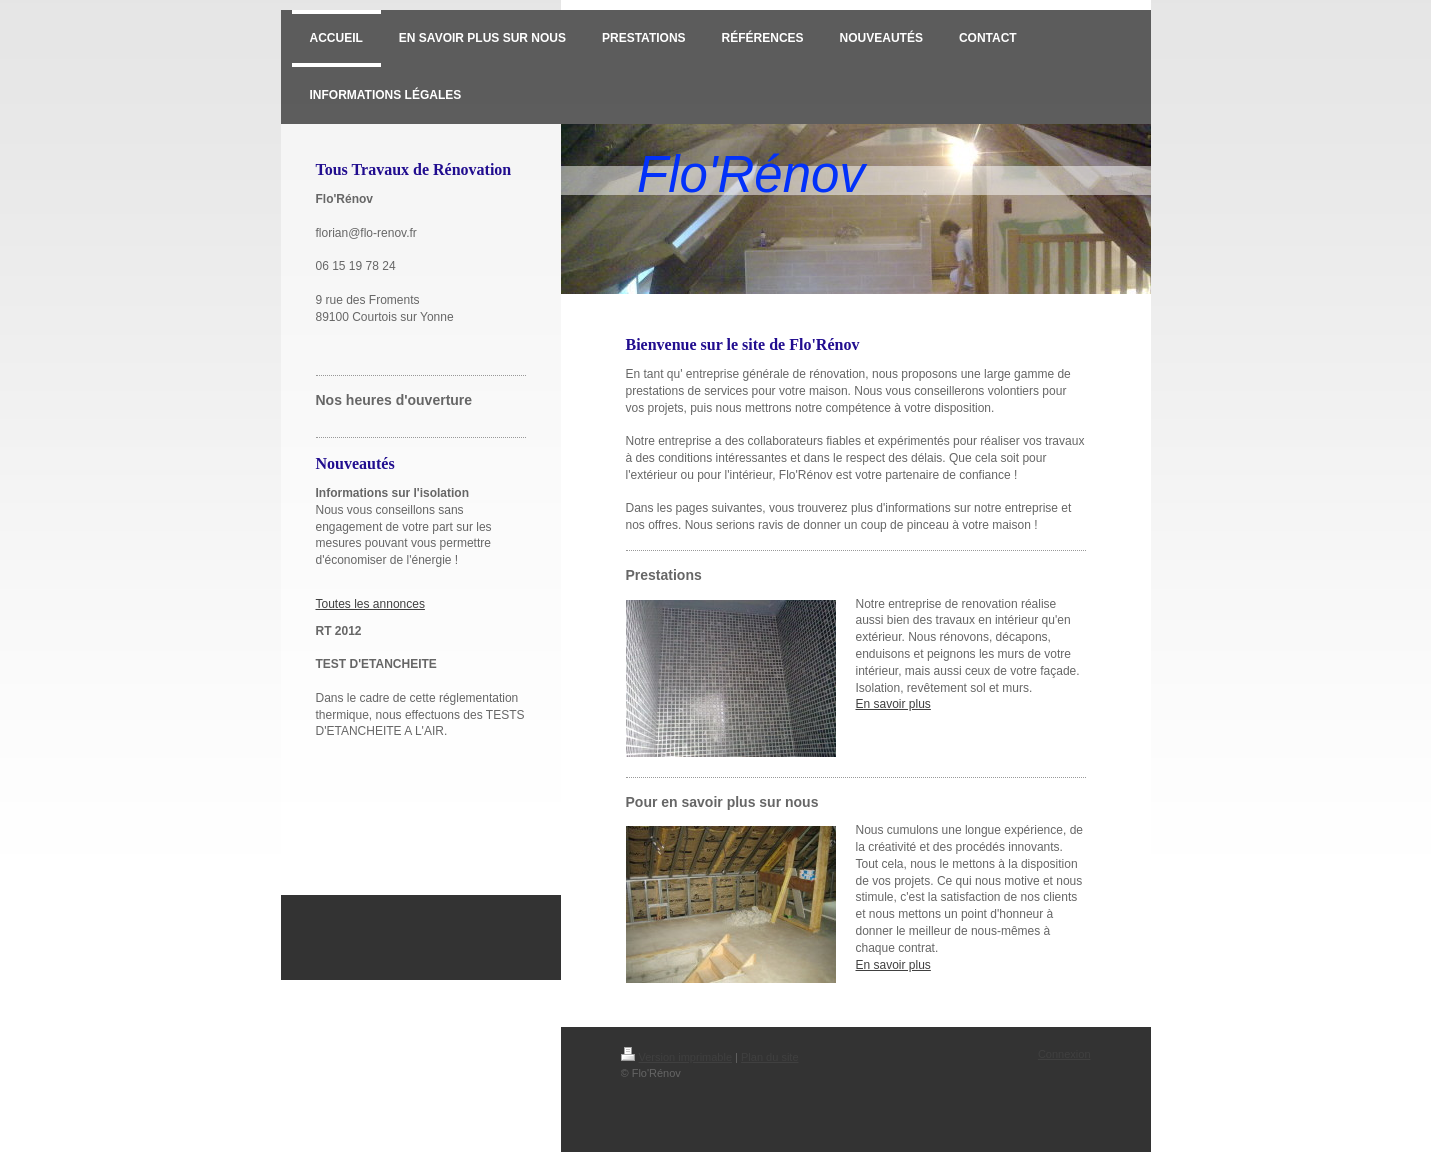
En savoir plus (893, 704)
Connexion (1064, 1054)
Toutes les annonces (370, 604)
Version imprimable (677, 1057)
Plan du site (769, 1057)
